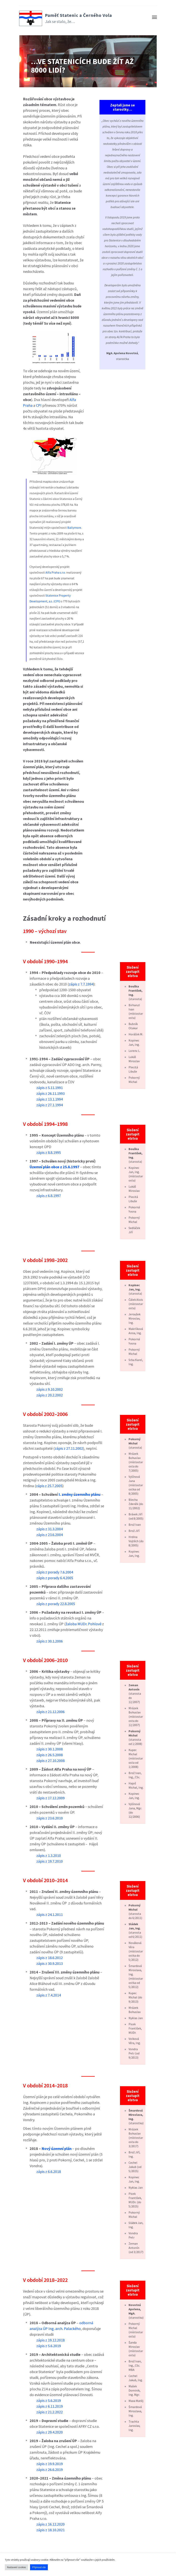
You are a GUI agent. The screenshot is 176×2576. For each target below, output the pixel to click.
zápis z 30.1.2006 (49, 1641)
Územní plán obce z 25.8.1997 (55, 1166)
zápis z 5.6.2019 (48, 2345)
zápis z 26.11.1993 (50, 1093)
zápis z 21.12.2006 (50, 1711)
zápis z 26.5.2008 (49, 1754)
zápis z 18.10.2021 (50, 2529)
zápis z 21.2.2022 (49, 2412)
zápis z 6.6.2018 (48, 2171)
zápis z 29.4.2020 (49, 2432)
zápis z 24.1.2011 (49, 1914)
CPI (39, 405)
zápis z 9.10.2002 (49, 1389)
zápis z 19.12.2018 (50, 2340)
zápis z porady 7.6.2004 (54, 1572)
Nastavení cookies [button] (16, 2567)
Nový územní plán (57, 2148)
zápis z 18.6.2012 (49, 1957)
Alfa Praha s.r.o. (56, 572)
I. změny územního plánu (79, 1494)
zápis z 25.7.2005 (49, 1485)
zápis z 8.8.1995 (48, 1152)
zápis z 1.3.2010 (48, 1855)
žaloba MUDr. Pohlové (83, 1623)
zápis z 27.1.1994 (49, 1104)
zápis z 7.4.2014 (48, 1995)
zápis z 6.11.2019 (49, 2406)
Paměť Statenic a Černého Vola (78, 15)
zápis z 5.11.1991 (49, 1087)
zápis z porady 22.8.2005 (55, 1603)
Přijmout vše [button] (39, 2567)
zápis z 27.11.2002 (69, 1448)
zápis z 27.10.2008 (50, 1760)
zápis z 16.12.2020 (50, 2524)
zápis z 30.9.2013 (49, 1963)
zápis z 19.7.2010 (49, 1861)
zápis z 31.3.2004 (49, 1528)
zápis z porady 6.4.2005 (54, 1577)
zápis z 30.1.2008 (49, 1749)
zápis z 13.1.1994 (49, 1099)
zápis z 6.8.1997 (48, 1195)
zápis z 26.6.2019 (49, 2469)
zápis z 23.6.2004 (49, 1534)
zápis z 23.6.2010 (49, 1818)
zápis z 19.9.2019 (49, 2463)
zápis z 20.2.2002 (49, 1395)
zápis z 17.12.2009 (50, 1798)
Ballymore (74, 527)
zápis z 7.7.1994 (81, 984)
